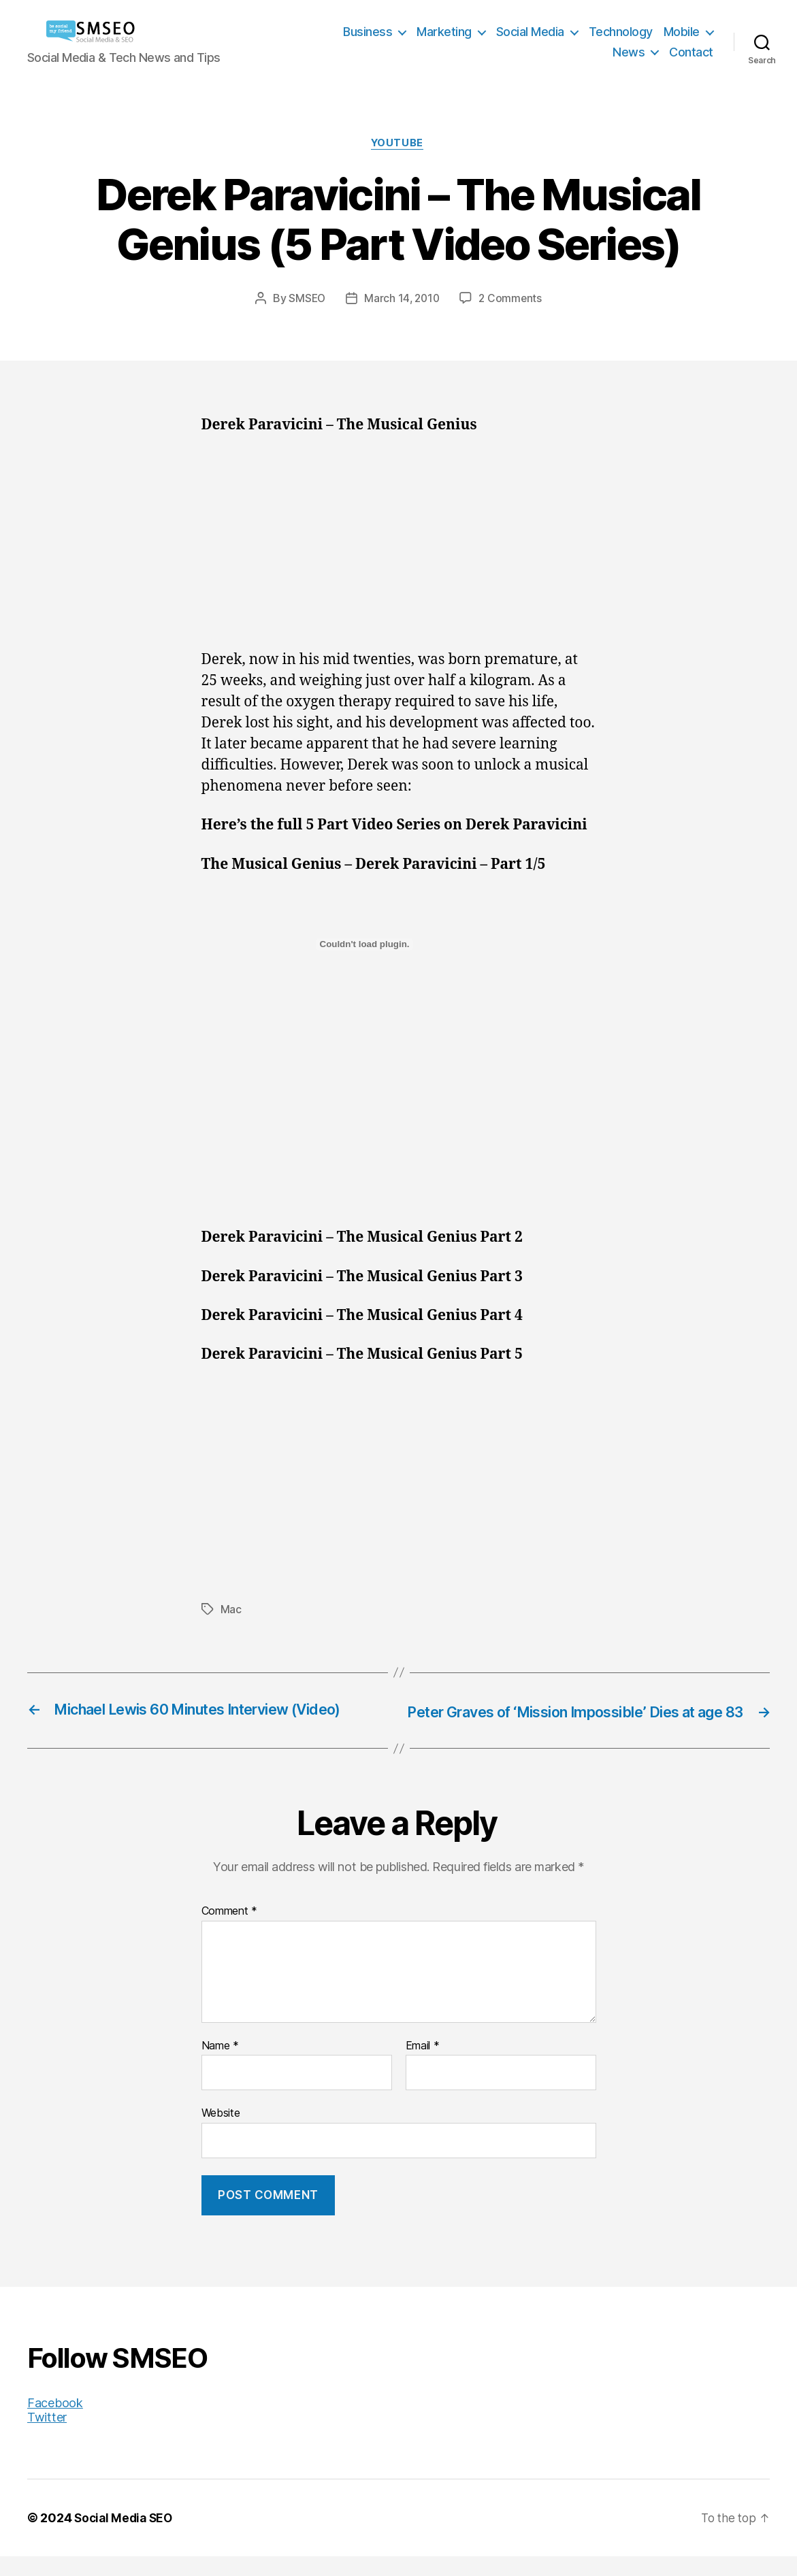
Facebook (55, 2422)
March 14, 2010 (401, 300)
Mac (231, 1611)
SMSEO (306, 300)
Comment (229, 1932)
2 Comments (512, 300)
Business (367, 31)
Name (220, 2066)
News (629, 52)
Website (220, 2133)
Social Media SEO (125, 2537)
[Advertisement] (398, 551)
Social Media (530, 31)
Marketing (444, 31)
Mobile (682, 31)
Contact (691, 52)
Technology (621, 31)
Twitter (47, 2437)
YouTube (398, 144)
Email (423, 2066)
